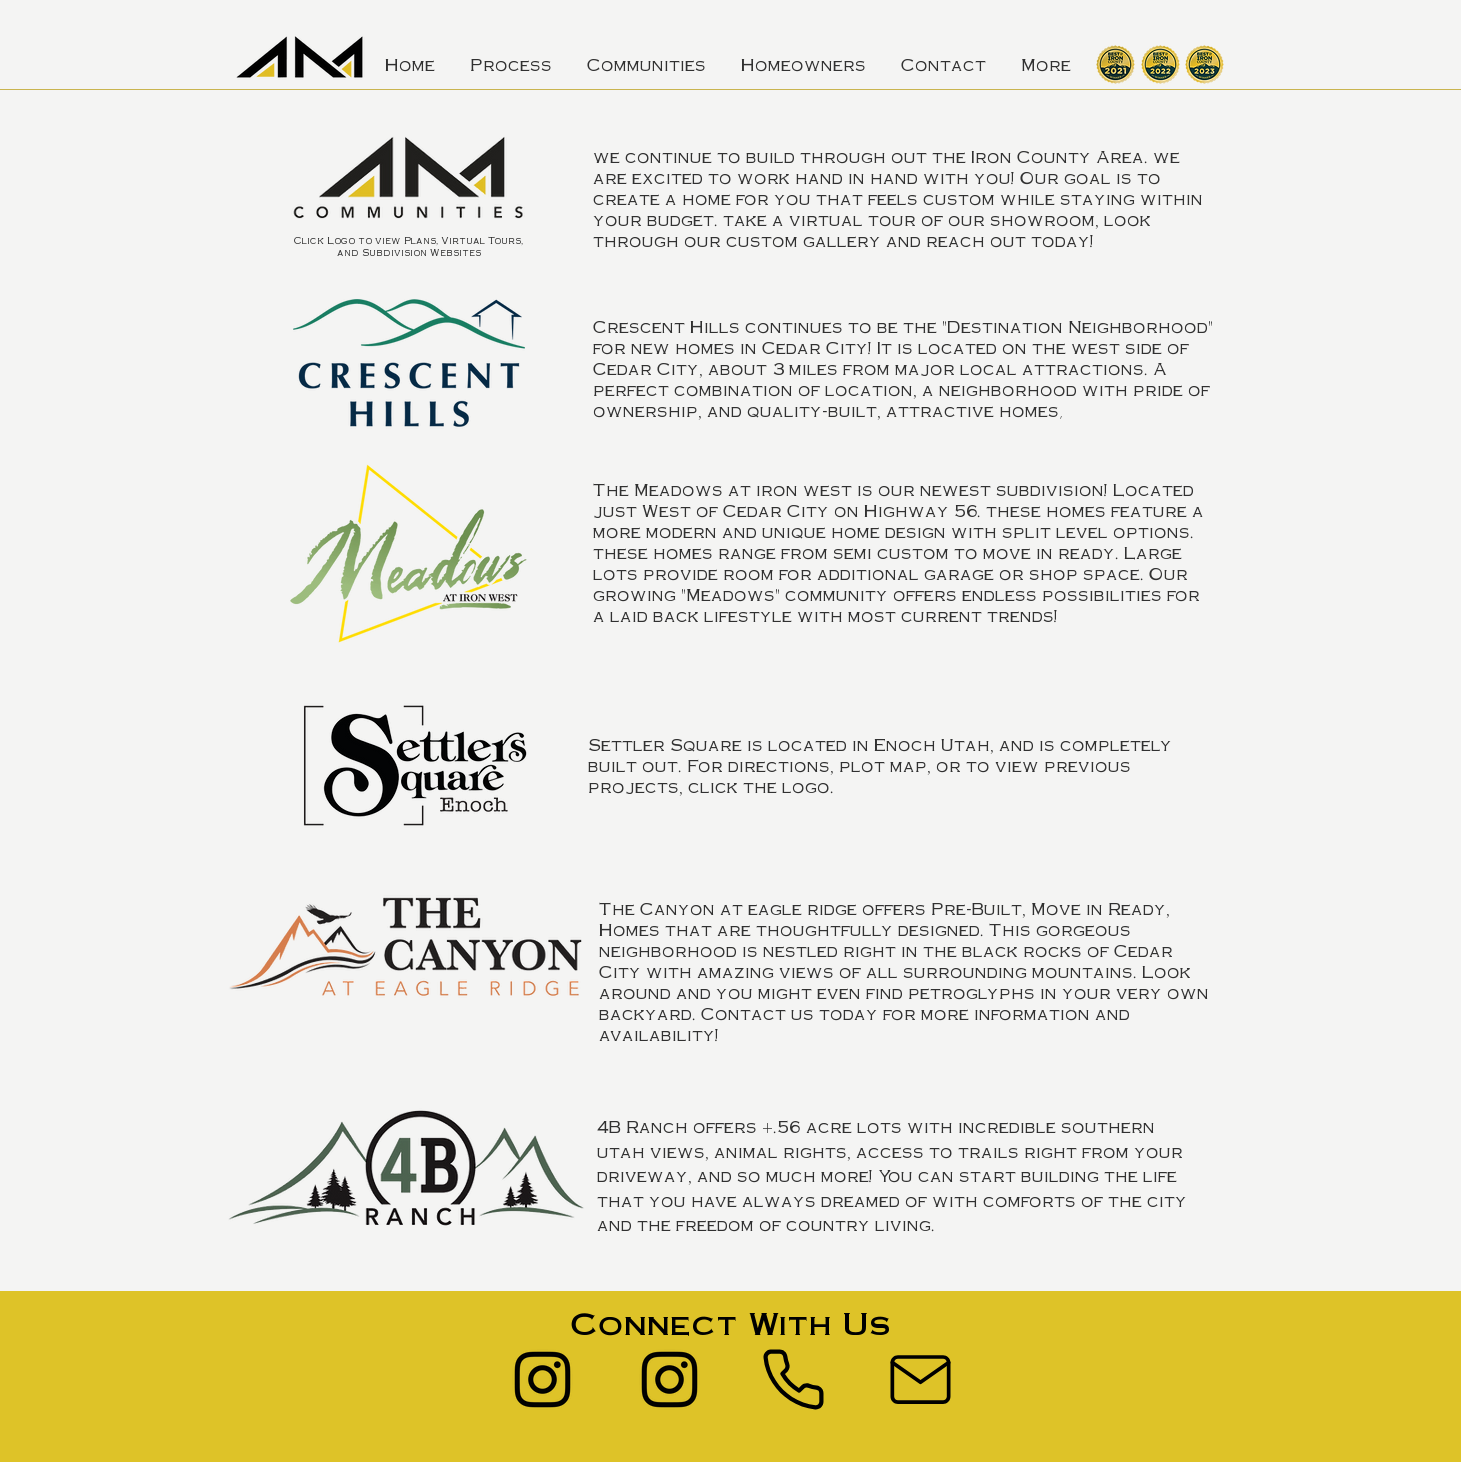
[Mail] (920, 1379)
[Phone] (793, 1379)
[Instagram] (542, 1379)
